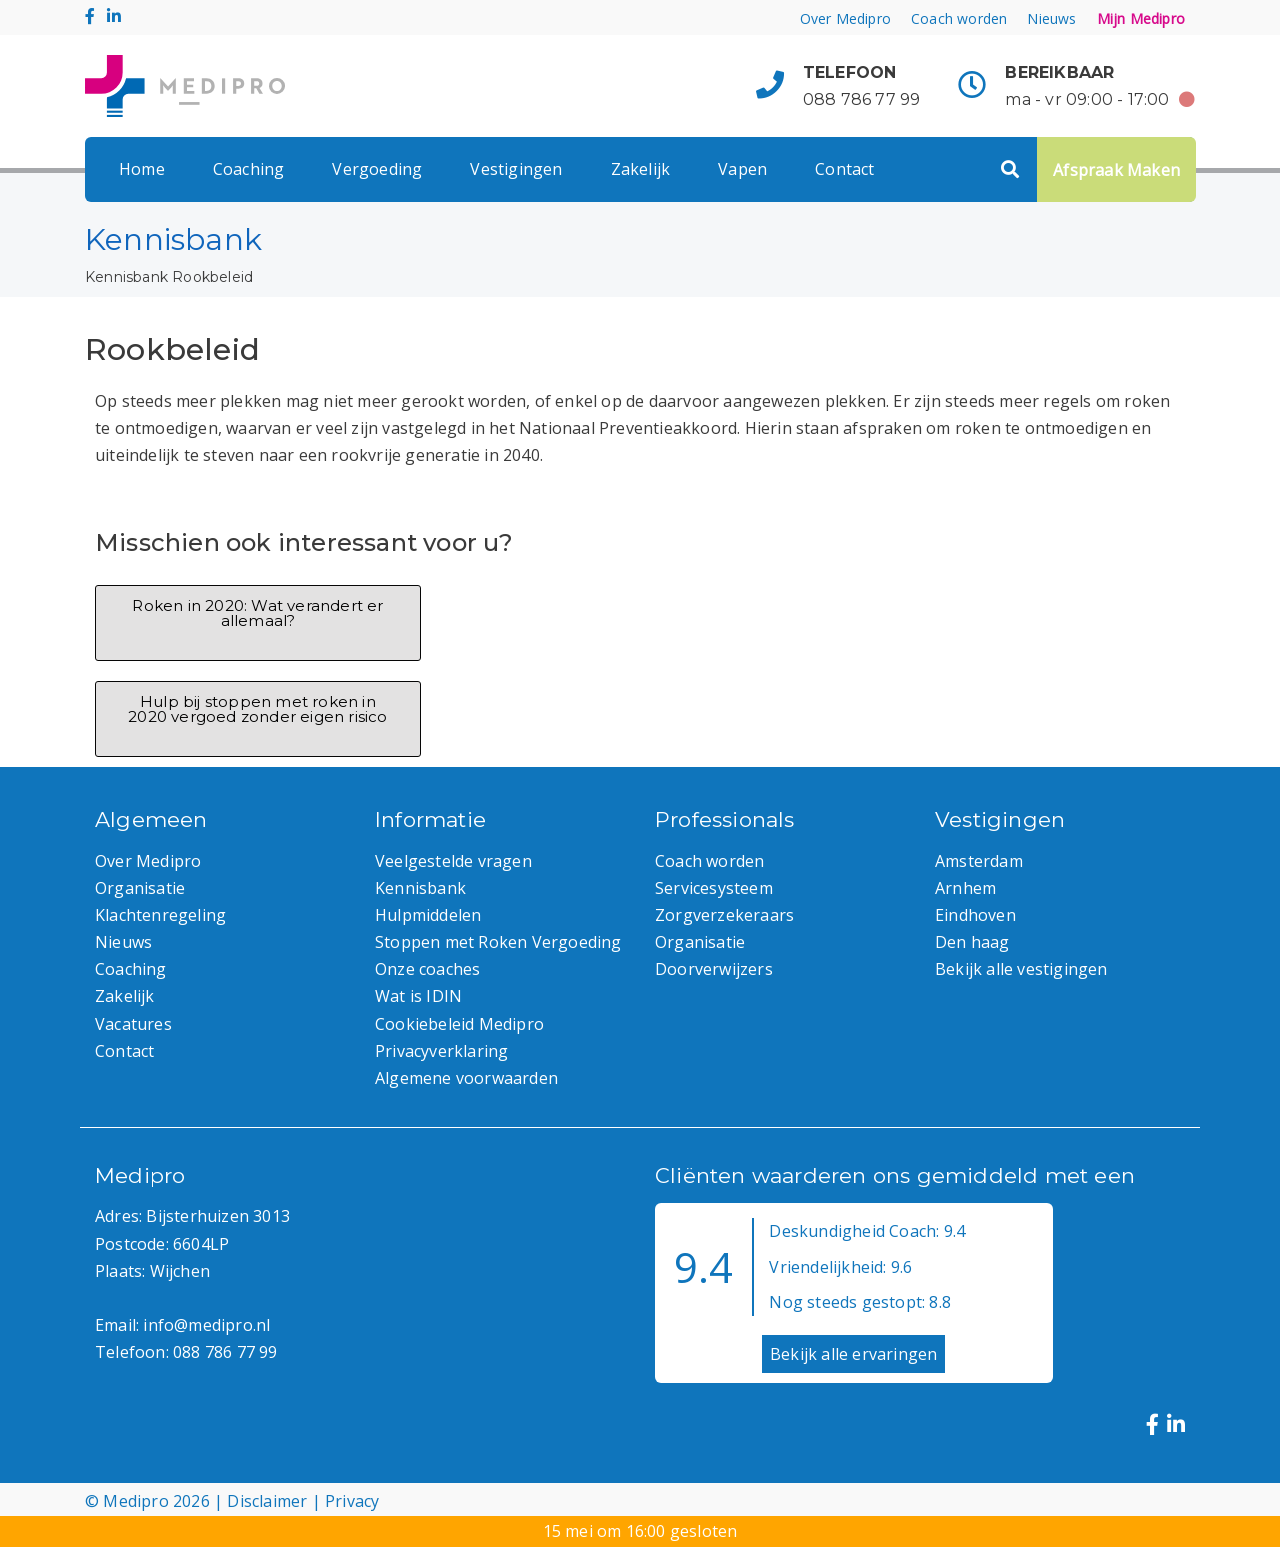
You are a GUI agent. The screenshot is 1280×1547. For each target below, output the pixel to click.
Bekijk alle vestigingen (1021, 969)
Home (142, 169)
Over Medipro (845, 18)
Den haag (972, 942)
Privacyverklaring (441, 1051)
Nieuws (1051, 18)
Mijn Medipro (1141, 18)
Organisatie (140, 888)
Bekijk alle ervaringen (853, 1354)
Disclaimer (267, 1501)
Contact (844, 169)
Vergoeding (377, 169)
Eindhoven (975, 915)
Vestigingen (516, 169)
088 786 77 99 (862, 99)
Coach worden (959, 18)
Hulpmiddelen (428, 915)
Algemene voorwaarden (466, 1078)
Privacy (352, 1501)
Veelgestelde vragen (453, 861)
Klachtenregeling (160, 915)
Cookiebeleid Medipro (459, 1024)
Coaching (249, 169)
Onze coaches (427, 969)
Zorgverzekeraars (724, 915)
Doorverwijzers (714, 969)
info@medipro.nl (206, 1325)
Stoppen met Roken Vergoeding (498, 942)
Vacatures (133, 1024)
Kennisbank (126, 277)
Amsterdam (979, 861)
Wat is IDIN (418, 996)
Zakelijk (641, 169)
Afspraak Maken (1116, 170)
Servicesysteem (714, 888)
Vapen (742, 169)
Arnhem (965, 888)
